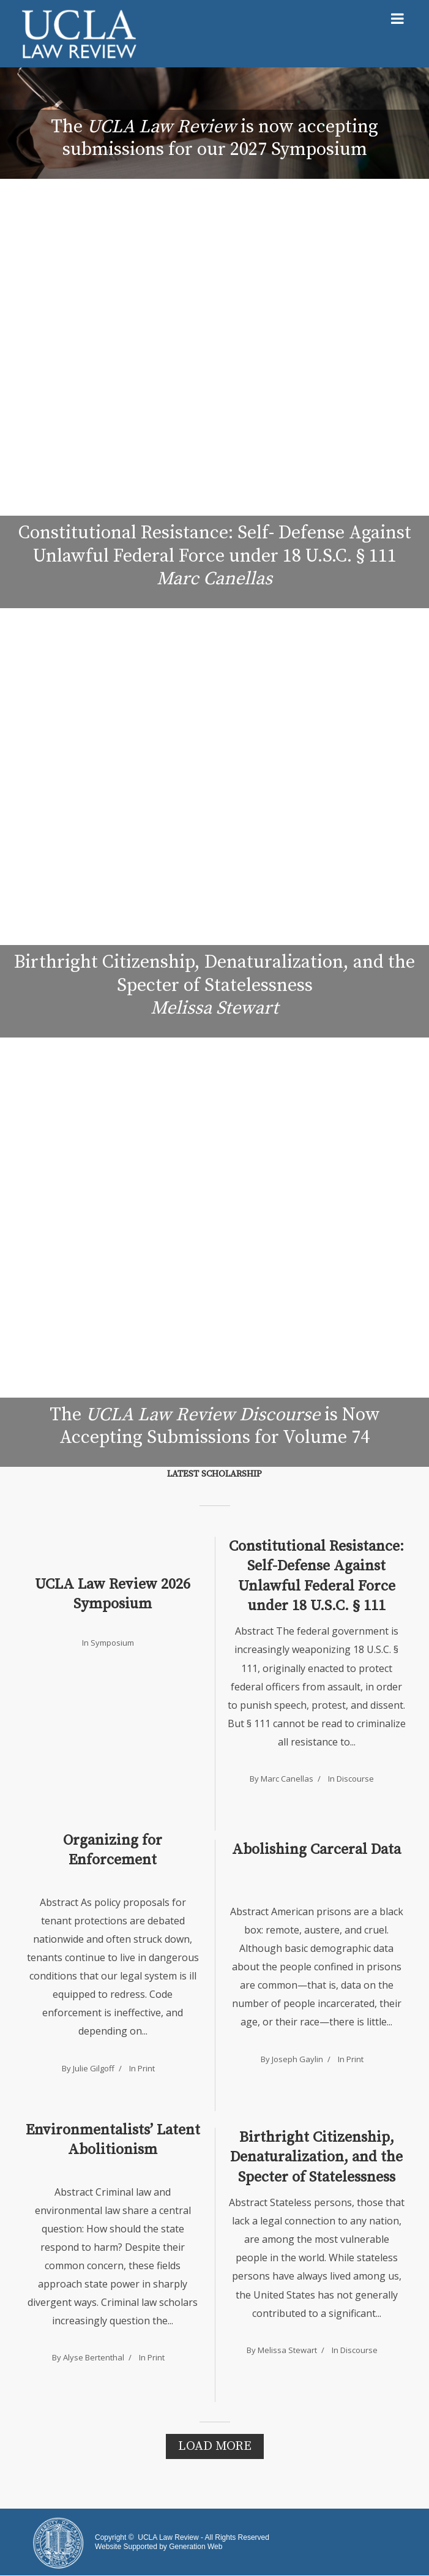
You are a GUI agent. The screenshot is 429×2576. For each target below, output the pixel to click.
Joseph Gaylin (297, 2059)
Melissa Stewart (287, 2350)
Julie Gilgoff (93, 2068)
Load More (215, 2446)
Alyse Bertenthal (93, 2357)
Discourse (355, 1778)
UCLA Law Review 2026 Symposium (112, 1594)
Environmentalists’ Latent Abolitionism (113, 2140)
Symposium (112, 1642)
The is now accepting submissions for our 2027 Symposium (214, 138)
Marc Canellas (287, 1778)
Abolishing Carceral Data (316, 1849)
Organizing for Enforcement (112, 1850)
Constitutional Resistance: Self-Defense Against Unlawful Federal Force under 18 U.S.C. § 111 (316, 1576)
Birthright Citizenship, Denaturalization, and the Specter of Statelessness (316, 2157)
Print (146, 2068)
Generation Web (195, 2546)
